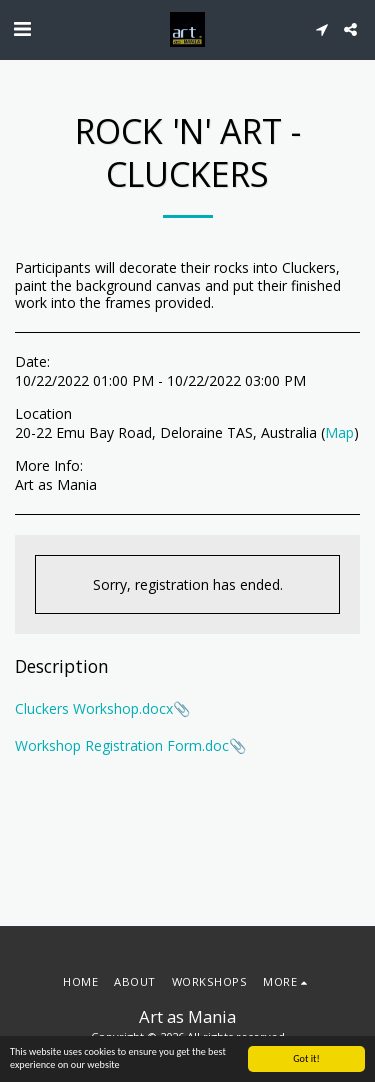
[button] (22, 28)
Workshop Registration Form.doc (122, 745)
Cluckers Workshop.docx (94, 708)
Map (339, 432)
